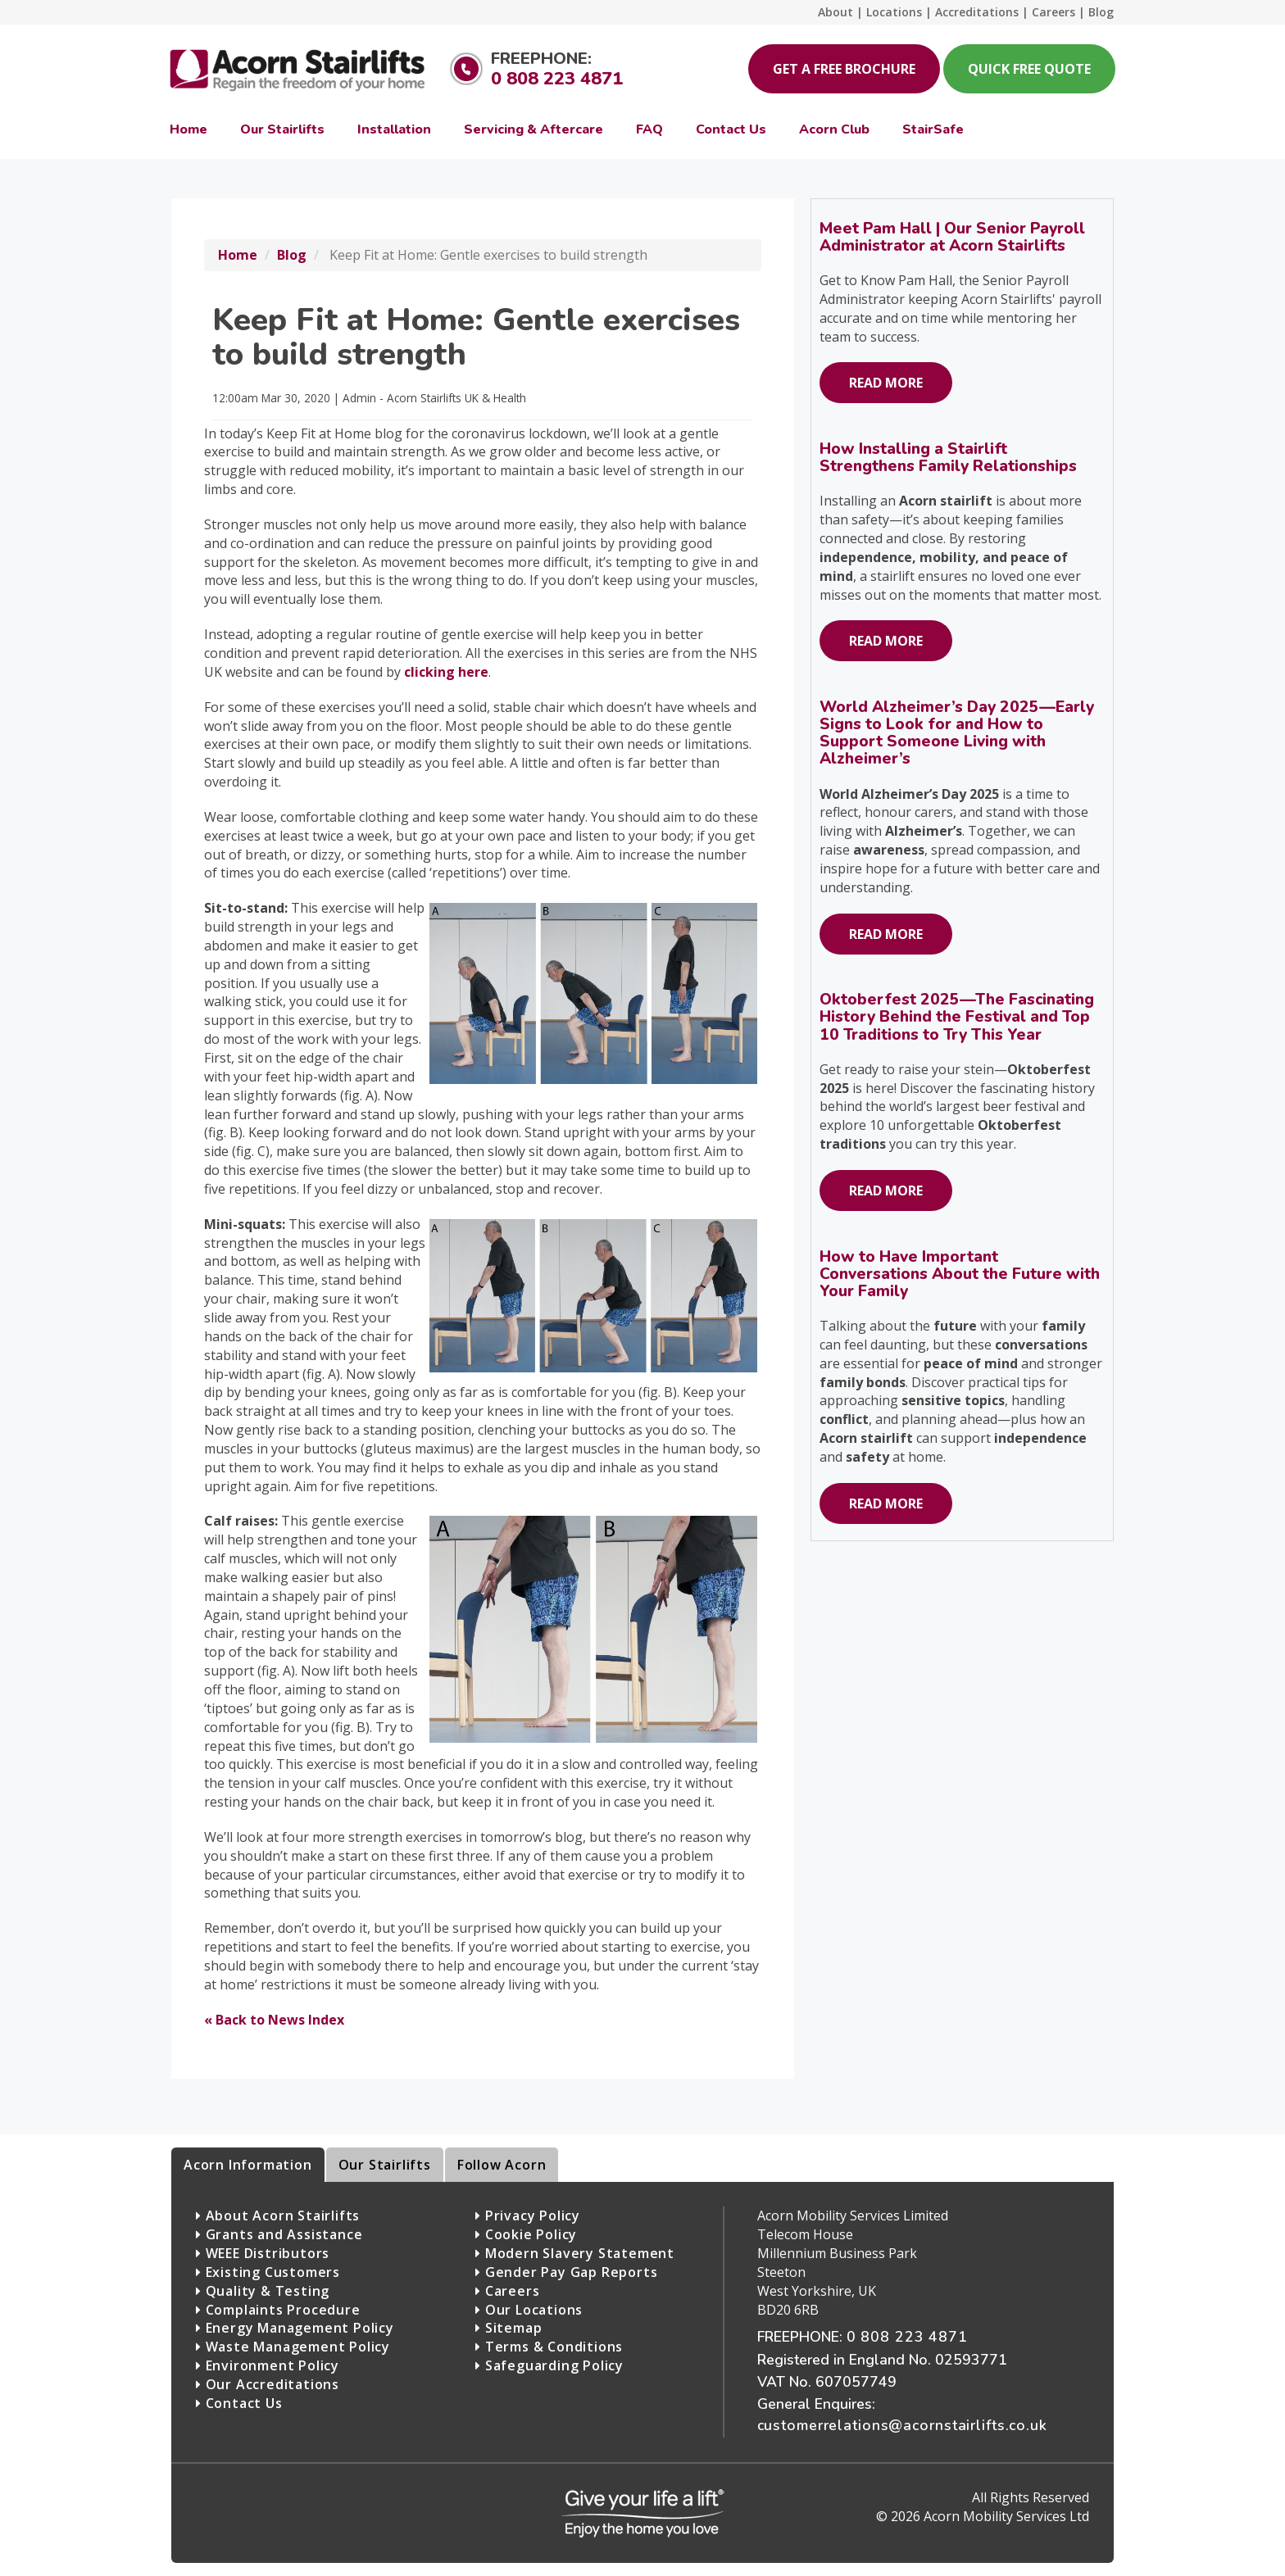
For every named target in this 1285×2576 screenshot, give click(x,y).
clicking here (446, 672)
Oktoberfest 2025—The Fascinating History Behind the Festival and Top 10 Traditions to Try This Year (957, 1017)
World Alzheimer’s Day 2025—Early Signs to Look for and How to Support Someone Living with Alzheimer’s (957, 732)
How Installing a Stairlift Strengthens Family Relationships (948, 457)
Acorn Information (248, 2165)
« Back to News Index (274, 2020)
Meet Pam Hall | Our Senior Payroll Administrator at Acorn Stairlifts (952, 237)
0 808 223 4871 (557, 78)
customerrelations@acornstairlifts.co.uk (902, 2425)
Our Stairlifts (384, 2165)
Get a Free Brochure (844, 69)
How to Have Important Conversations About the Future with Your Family (960, 1274)
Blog (291, 255)
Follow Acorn (502, 2165)
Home (237, 255)
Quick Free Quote (1029, 69)
